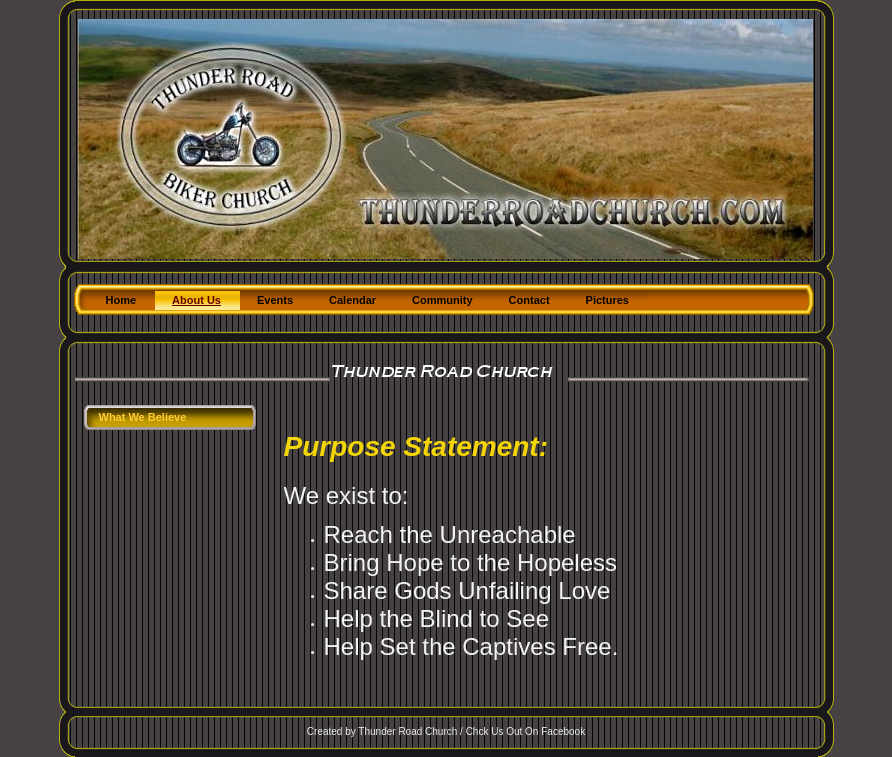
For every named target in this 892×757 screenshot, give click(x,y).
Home (121, 300)
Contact (529, 300)
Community (442, 300)
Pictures (607, 300)
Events (275, 300)
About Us (196, 300)
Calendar (352, 300)
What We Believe (143, 417)
